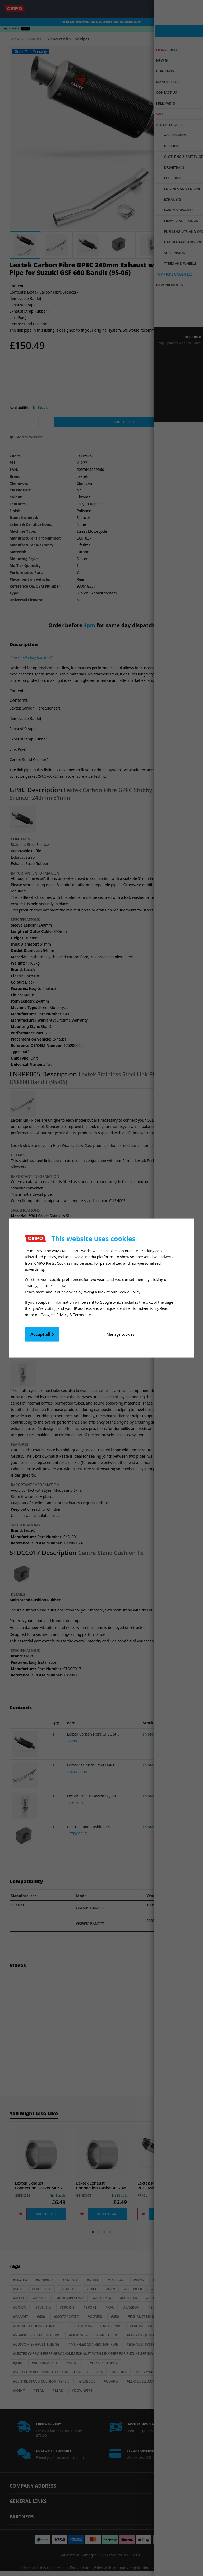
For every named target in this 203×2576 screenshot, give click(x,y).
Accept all (42, 1332)
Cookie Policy (129, 1291)
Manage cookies (89, 1332)
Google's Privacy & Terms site (65, 1312)
